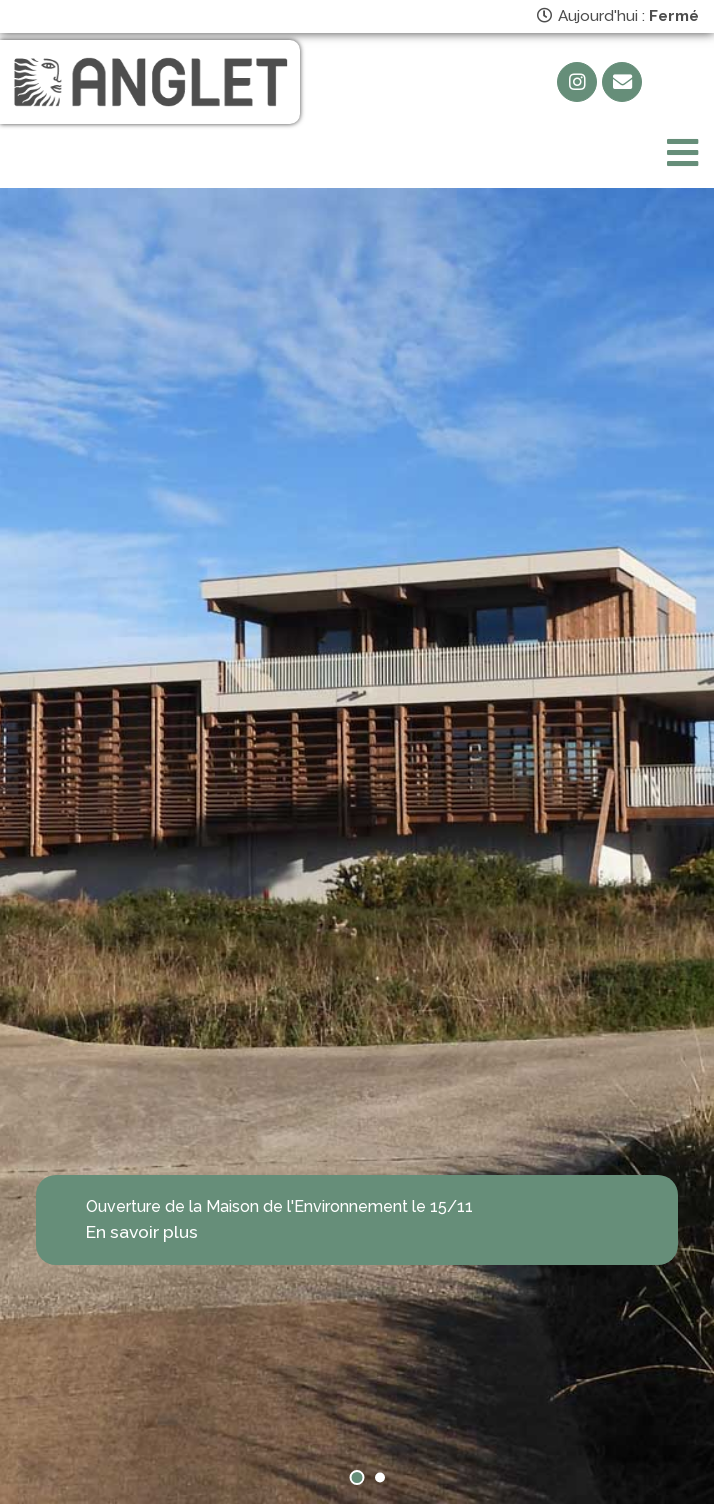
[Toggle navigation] (682, 153)
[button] (357, 1477)
